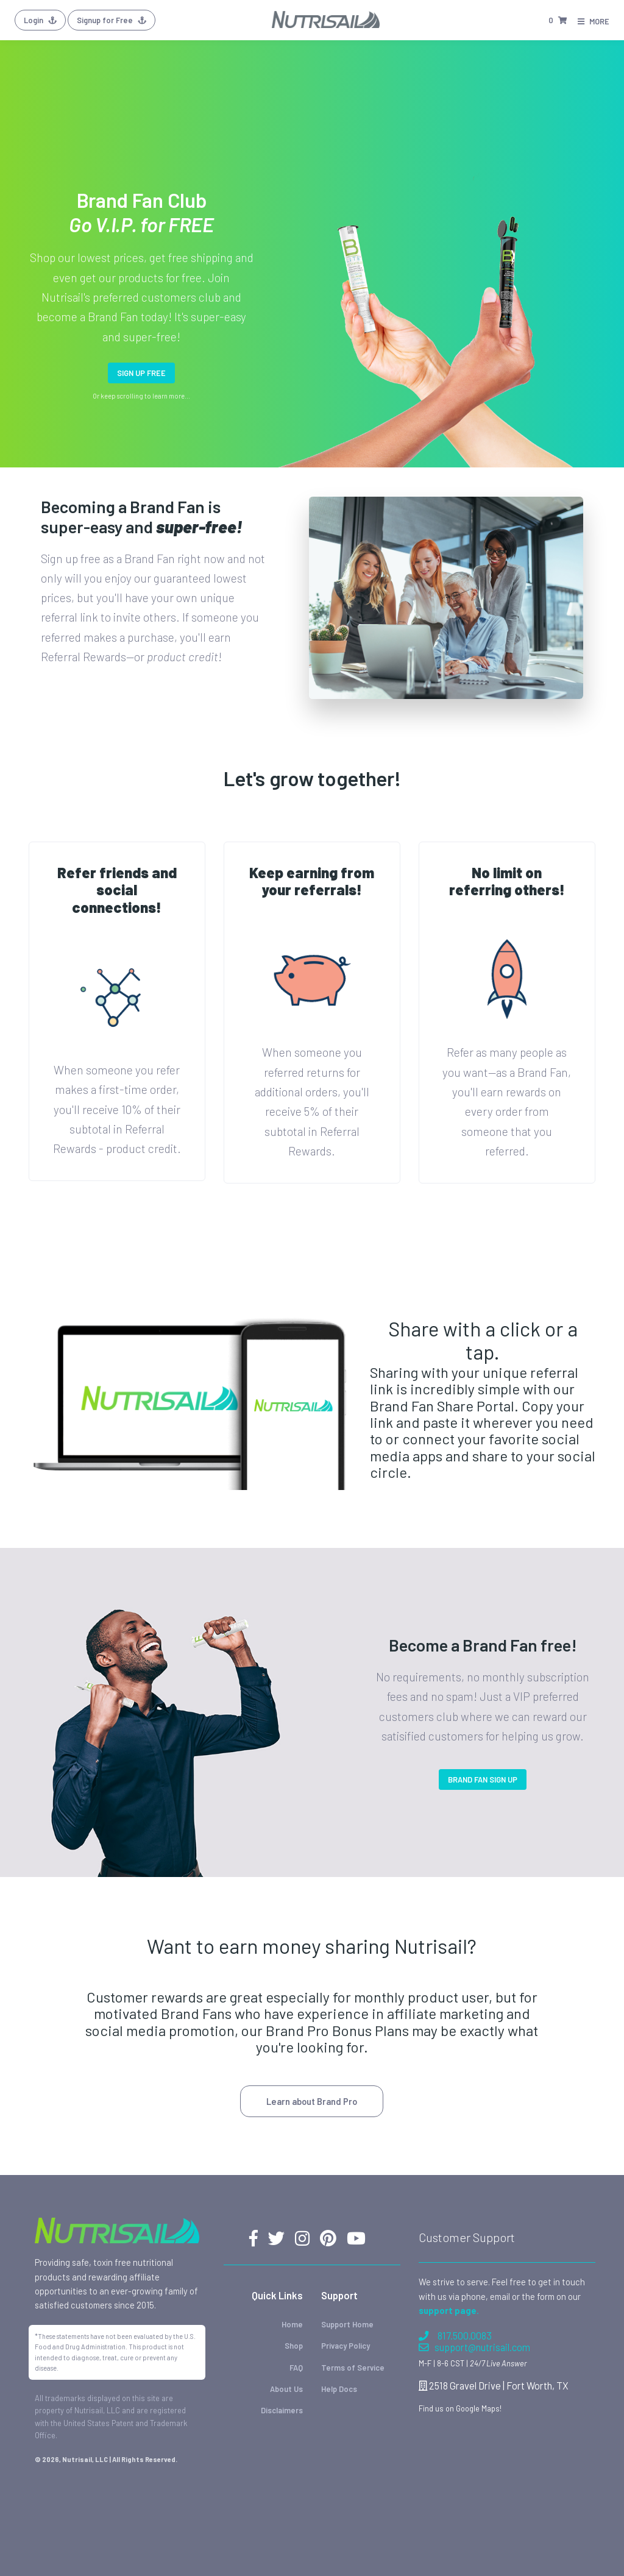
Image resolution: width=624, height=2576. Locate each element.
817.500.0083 (455, 2335)
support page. (449, 2310)
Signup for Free (111, 20)
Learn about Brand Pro (311, 2101)
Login (40, 20)
